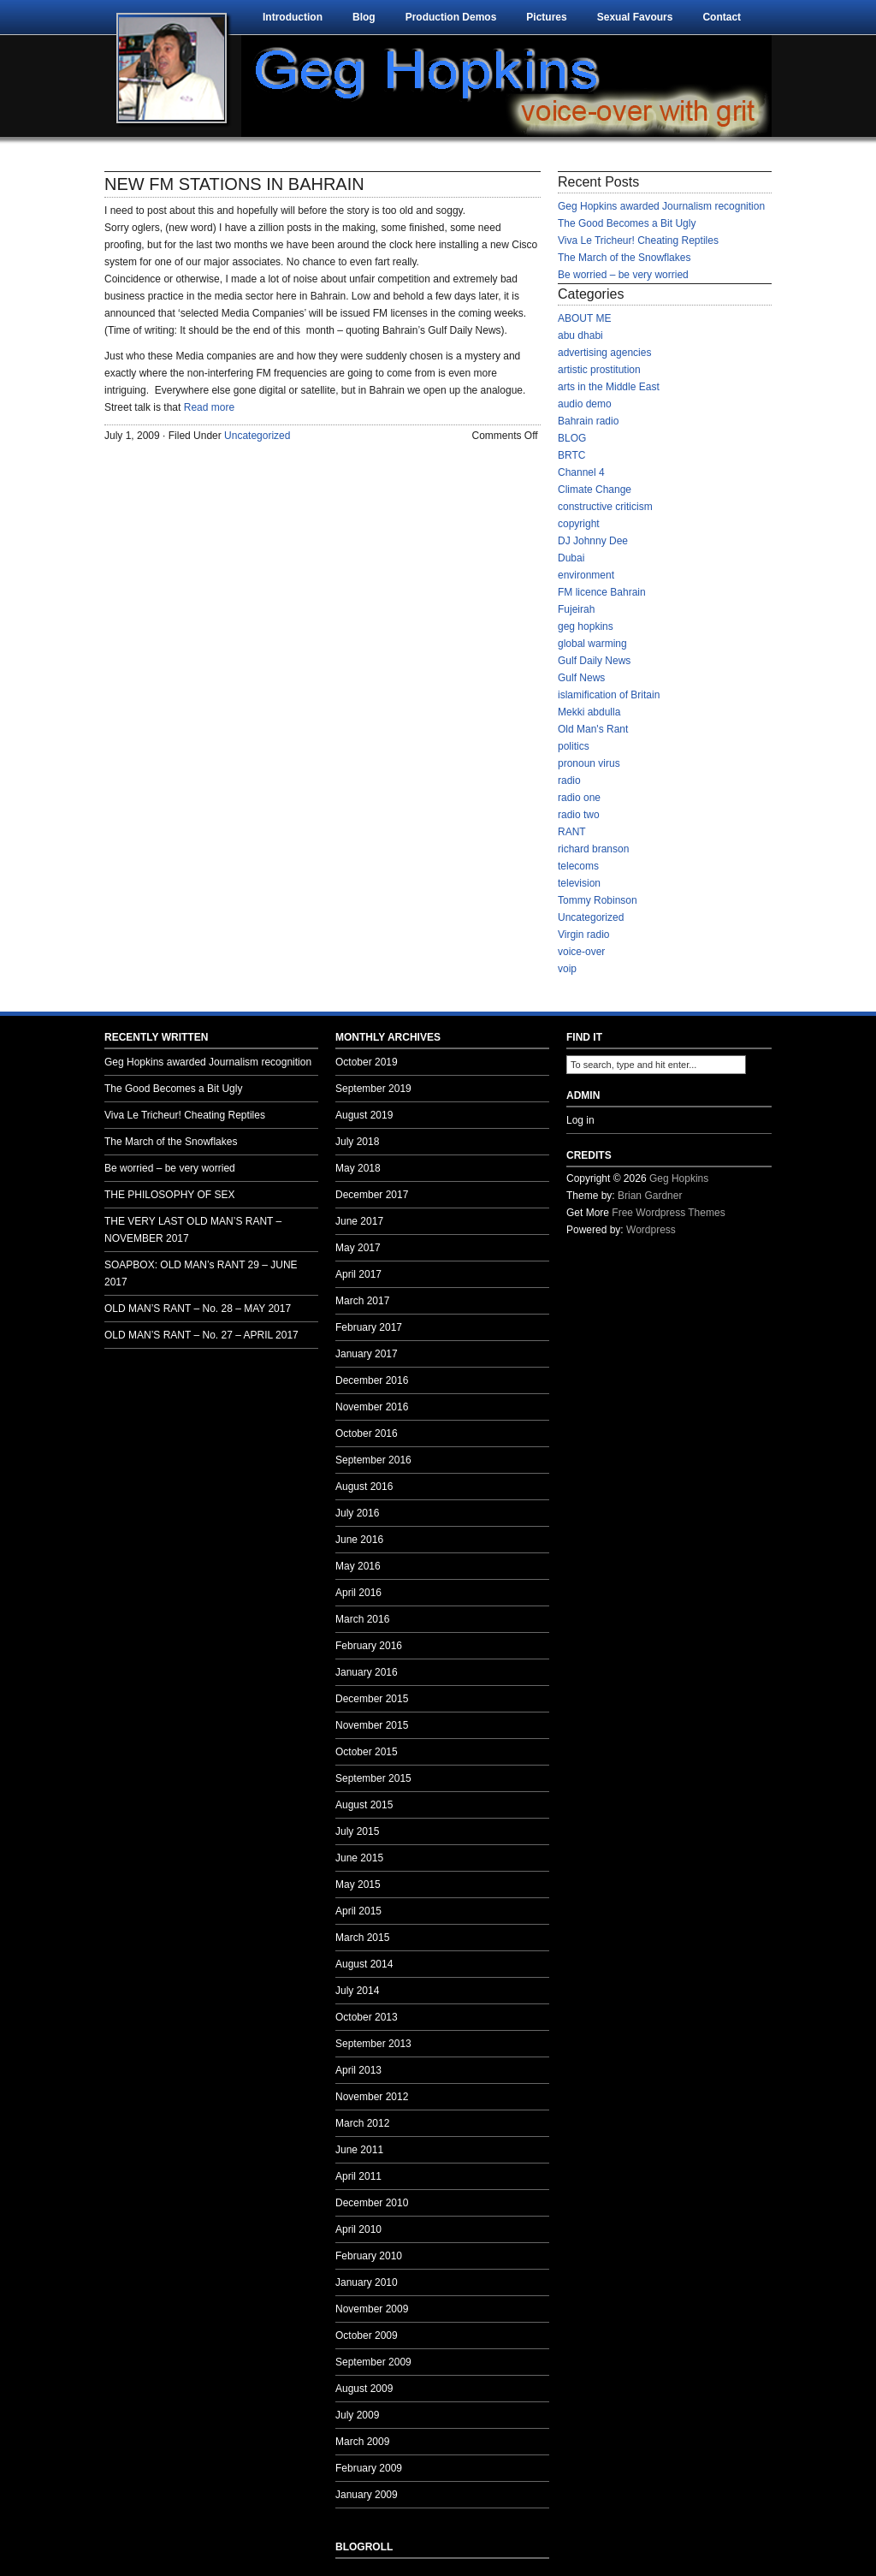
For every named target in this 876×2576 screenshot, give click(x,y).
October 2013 (366, 2017)
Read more (209, 407)
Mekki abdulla (589, 712)
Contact (721, 17)
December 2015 (371, 1699)
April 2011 (358, 2176)
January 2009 (366, 2495)
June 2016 (359, 1540)
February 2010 (368, 2256)
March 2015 (362, 1938)
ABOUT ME (584, 318)
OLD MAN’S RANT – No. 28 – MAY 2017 (197, 1309)
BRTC (571, 455)
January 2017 (366, 1354)
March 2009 (362, 2442)
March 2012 (362, 2123)
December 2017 (371, 1195)
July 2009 (357, 2415)
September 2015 (373, 1778)
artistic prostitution (599, 370)
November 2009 (371, 2309)
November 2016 (371, 1407)
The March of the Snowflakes (624, 258)
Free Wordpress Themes (668, 1213)
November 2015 (371, 1725)
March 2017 (362, 1301)
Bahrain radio (588, 421)
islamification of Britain (609, 695)
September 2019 (373, 1089)
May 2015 (358, 1884)
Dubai (571, 558)
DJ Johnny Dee (593, 541)
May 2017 (358, 1248)
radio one (579, 798)
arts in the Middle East (609, 387)
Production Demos (451, 17)
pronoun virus (589, 763)
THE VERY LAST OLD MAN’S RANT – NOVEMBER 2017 (192, 1229)
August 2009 (364, 2389)
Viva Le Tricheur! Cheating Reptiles (638, 240)
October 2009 (366, 2336)
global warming (592, 644)
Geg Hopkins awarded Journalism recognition (661, 206)
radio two (579, 815)
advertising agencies (604, 353)
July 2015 (357, 1831)
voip (567, 969)
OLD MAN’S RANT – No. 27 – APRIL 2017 (201, 1335)
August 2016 (364, 1487)
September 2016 (373, 1460)
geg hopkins (585, 626)
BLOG (572, 438)
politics (573, 746)
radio (569, 780)
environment (586, 575)
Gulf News (581, 678)
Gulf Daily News (594, 661)
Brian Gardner (650, 1196)
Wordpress (651, 1230)
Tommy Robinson (597, 900)
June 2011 (359, 2150)
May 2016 (358, 1566)
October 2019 (366, 1062)
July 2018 (357, 1142)
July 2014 (357, 1991)
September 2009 (373, 2362)
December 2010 (371, 2203)
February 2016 (368, 1646)
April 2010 (358, 2229)
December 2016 (371, 1380)
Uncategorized (257, 436)
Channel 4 (581, 472)
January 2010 (366, 2282)
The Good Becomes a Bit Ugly (626, 223)
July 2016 (357, 1513)
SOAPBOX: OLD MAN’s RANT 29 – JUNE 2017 (201, 1273)
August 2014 (364, 1964)
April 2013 (358, 2070)
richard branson (593, 849)
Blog (364, 17)
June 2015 (359, 1858)
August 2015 (364, 1805)
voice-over (581, 952)
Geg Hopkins (678, 1178)
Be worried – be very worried (623, 275)
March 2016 (362, 1619)
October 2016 (366, 1433)
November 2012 (371, 2097)
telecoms (578, 866)
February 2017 (368, 1327)
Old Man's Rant (593, 729)
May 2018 (358, 1168)
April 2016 (358, 1593)
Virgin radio (583, 935)
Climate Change (594, 490)
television (579, 883)
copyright (579, 524)
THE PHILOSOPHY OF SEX (169, 1195)
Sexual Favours (635, 17)
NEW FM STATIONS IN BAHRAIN (234, 184)
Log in (580, 1120)
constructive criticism (605, 507)
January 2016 (366, 1672)
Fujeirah (576, 609)
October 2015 (366, 1752)
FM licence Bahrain (602, 592)
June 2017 (359, 1221)
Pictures (546, 17)
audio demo (585, 404)
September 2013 (373, 2044)
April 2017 (358, 1274)
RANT (572, 832)
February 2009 (368, 2468)
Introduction (293, 17)
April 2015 (358, 1911)
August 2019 (364, 1115)
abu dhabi (580, 335)
